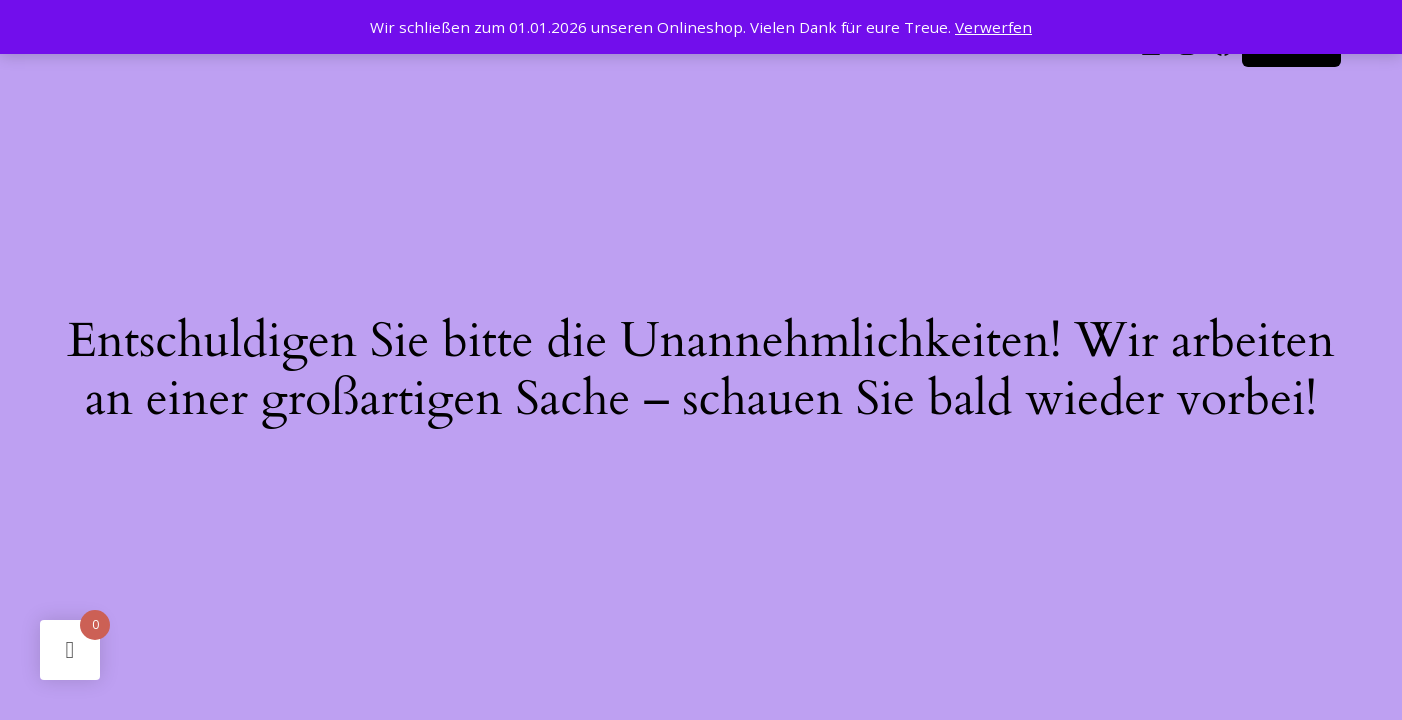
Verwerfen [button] (993, 27)
